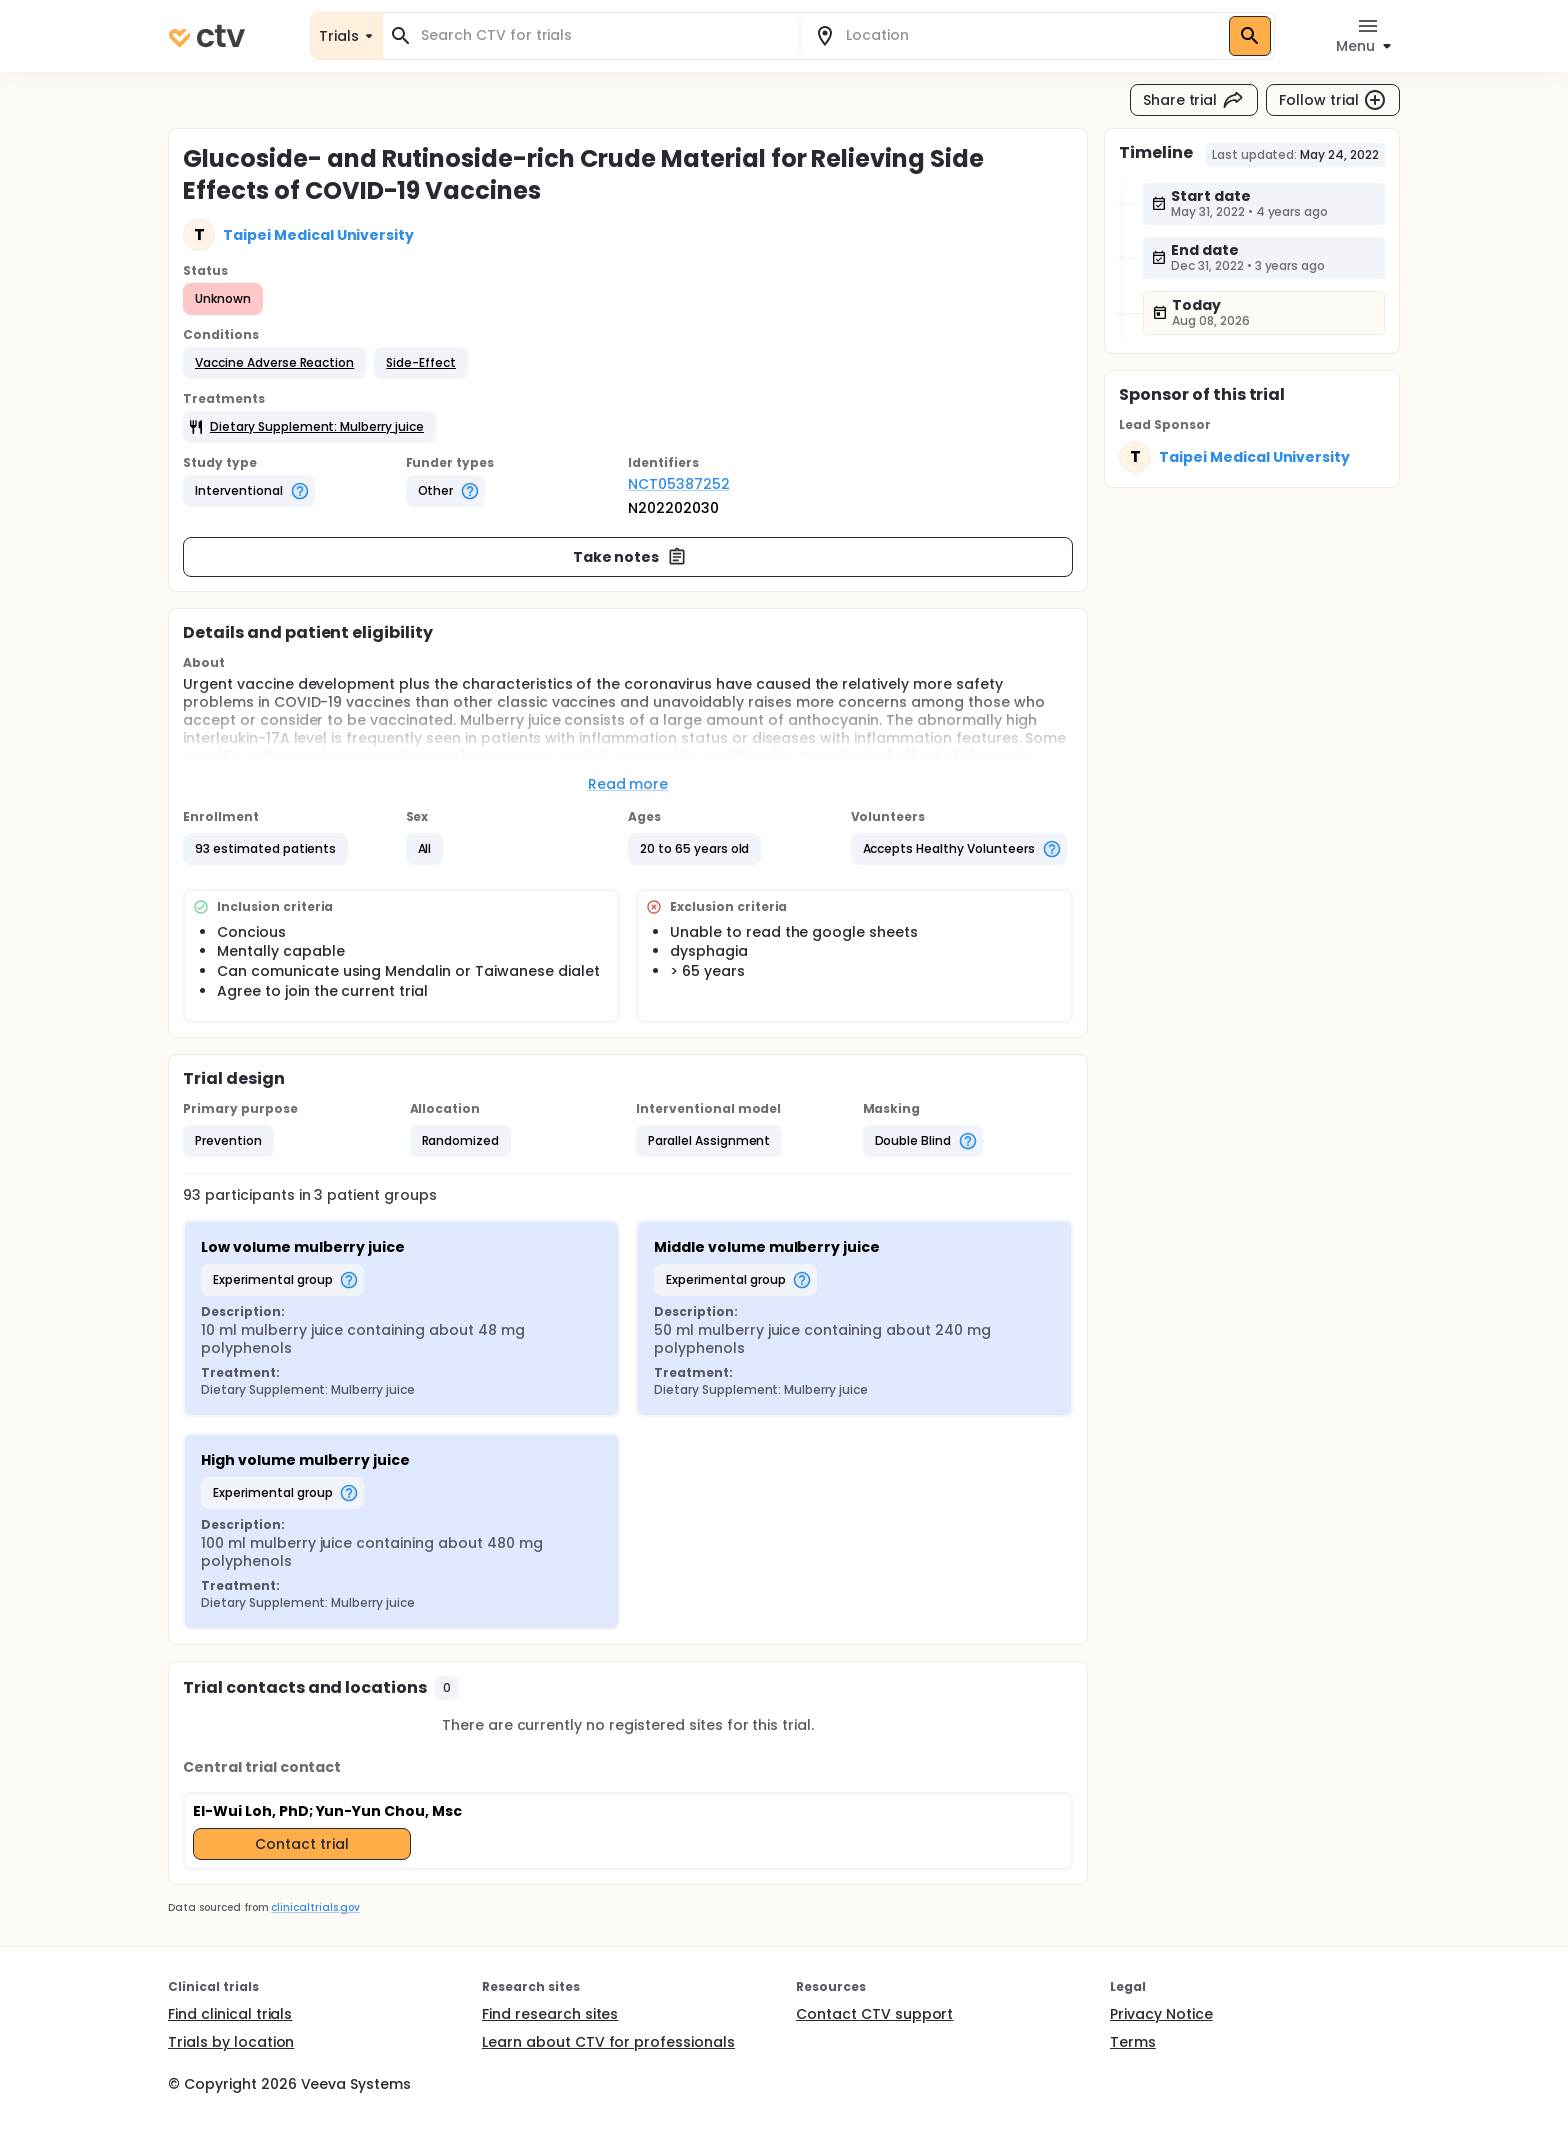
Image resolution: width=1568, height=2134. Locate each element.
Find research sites (550, 2014)
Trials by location (231, 2042)
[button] (274, 363)
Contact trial (302, 1844)
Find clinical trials (230, 2014)
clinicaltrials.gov (315, 1907)
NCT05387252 (679, 484)
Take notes (630, 557)
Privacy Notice (1161, 2014)
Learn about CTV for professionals (608, 2042)
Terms (1133, 2042)
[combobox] (603, 35)
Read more (628, 784)
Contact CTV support (874, 2014)
